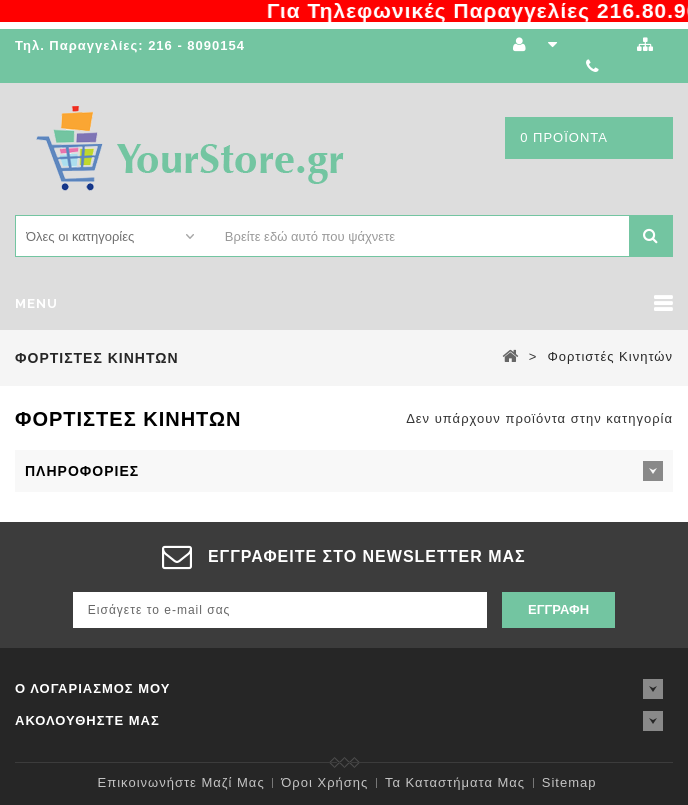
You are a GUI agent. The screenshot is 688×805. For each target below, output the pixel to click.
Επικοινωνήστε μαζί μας (181, 782)
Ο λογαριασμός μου (93, 688)
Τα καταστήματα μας (455, 782)
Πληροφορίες (82, 471)
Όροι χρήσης (324, 782)
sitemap (569, 782)
